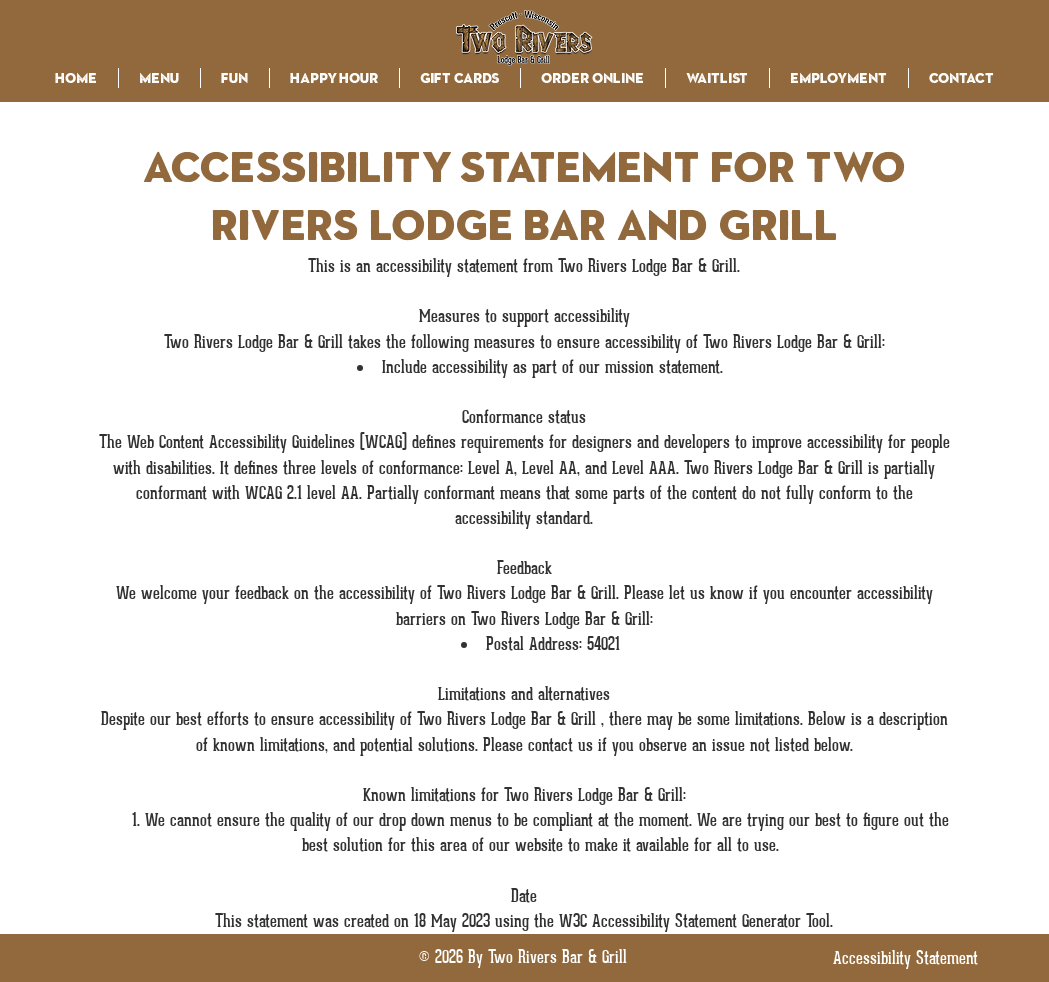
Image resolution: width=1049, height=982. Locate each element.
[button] (159, 78)
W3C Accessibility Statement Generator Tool (694, 921)
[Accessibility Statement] (906, 958)
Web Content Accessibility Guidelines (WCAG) (267, 442)
